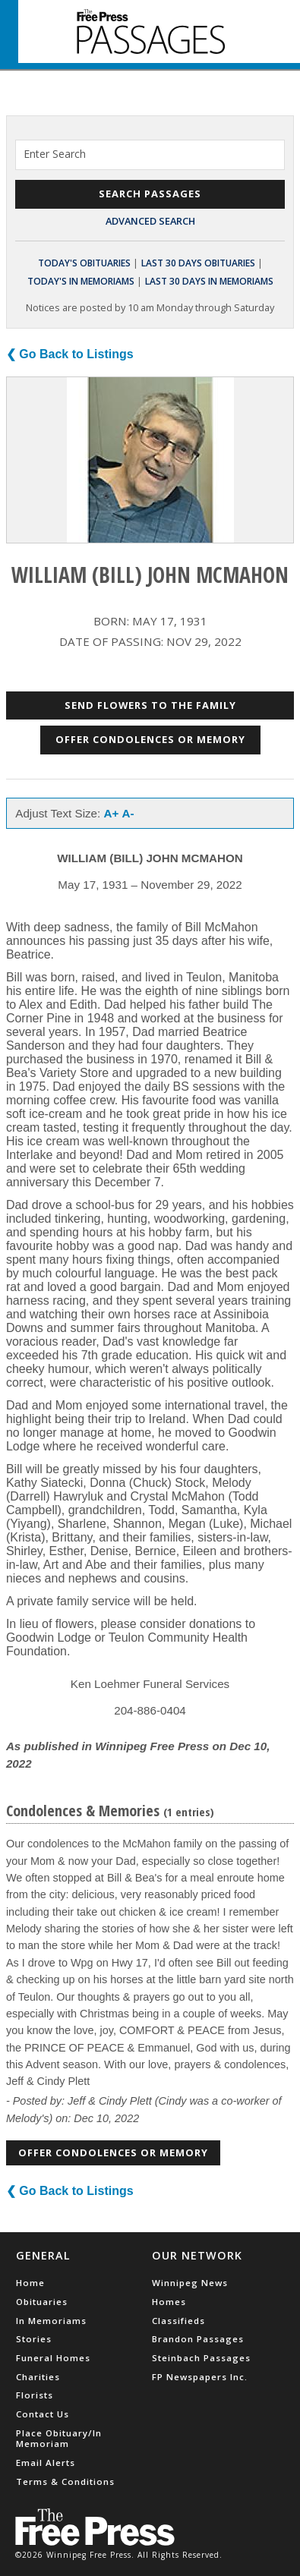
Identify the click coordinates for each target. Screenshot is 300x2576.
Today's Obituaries (84, 263)
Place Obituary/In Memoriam (59, 2438)
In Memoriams (51, 2320)
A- (128, 813)
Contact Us (42, 2414)
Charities (38, 2376)
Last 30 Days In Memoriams (209, 281)
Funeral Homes (53, 2357)
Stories (34, 2339)
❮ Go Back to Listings (70, 354)
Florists (34, 2395)
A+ (111, 813)
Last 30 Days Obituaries (198, 263)
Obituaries (42, 2301)
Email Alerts (45, 2462)
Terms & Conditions (65, 2481)
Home (30, 2282)
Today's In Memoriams (80, 281)
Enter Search (55, 153)
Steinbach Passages (201, 2357)
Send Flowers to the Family (150, 705)
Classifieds (178, 2320)
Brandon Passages (198, 2339)
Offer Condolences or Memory (150, 739)
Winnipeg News (190, 2282)
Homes (169, 2301)
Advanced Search (150, 221)
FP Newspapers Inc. (200, 2376)
